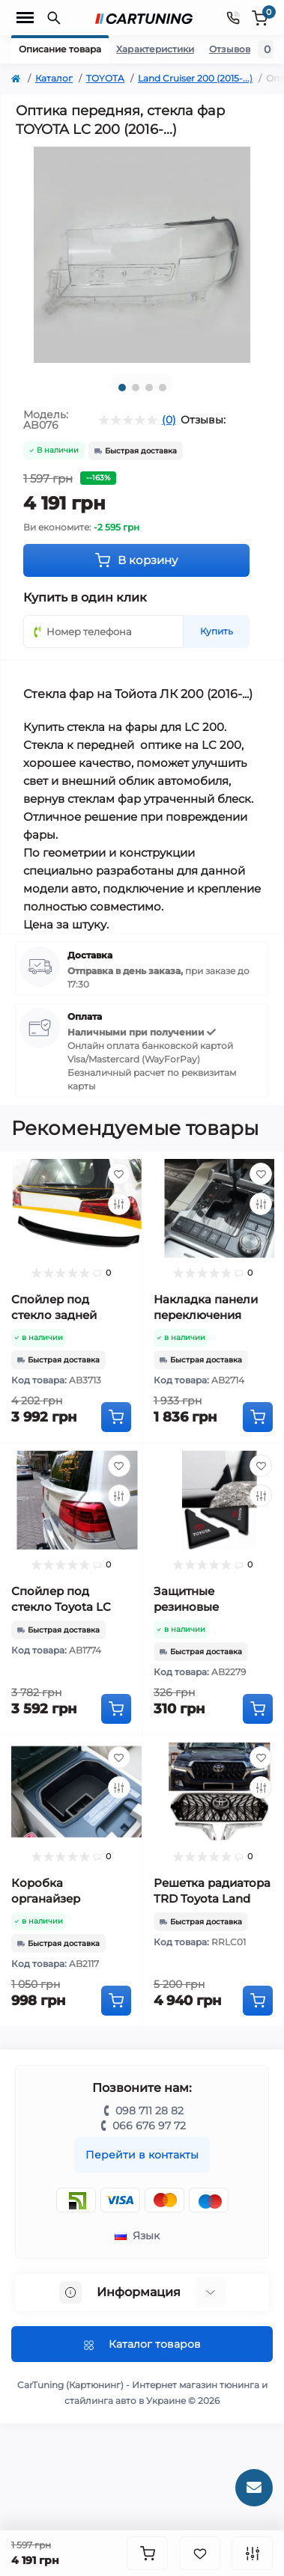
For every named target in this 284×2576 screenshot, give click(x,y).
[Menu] (25, 18)
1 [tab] (122, 387)
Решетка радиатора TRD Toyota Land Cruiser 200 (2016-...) (212, 1898)
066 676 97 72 (149, 2125)
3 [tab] (149, 387)
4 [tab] (162, 387)
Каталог (54, 78)
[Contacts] (233, 17)
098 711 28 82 (149, 2110)
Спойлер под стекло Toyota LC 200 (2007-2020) (61, 1607)
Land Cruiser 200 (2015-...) (195, 78)
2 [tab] (135, 387)
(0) (169, 419)
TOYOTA (105, 78)
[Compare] (119, 1204)
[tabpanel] (142, 255)
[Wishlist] (119, 1174)
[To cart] (116, 1417)
